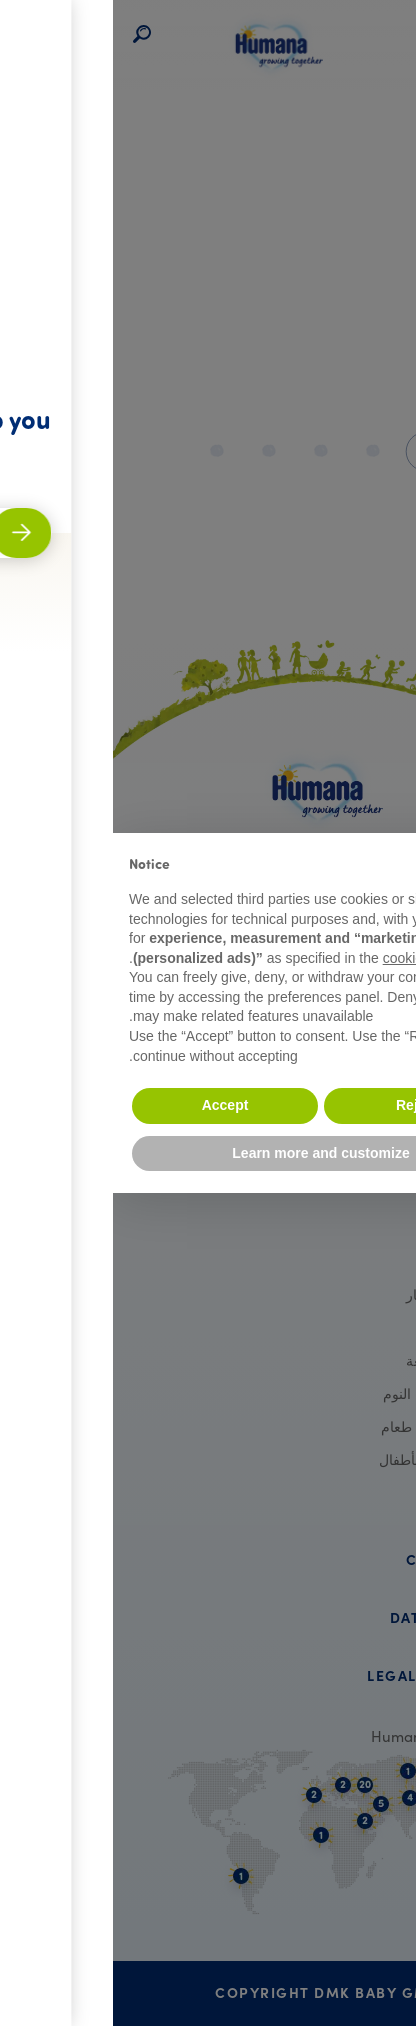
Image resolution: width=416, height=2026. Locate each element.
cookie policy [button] (310, 958)
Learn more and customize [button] (207, 1153)
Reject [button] (304, 1105)
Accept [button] (112, 1105)
